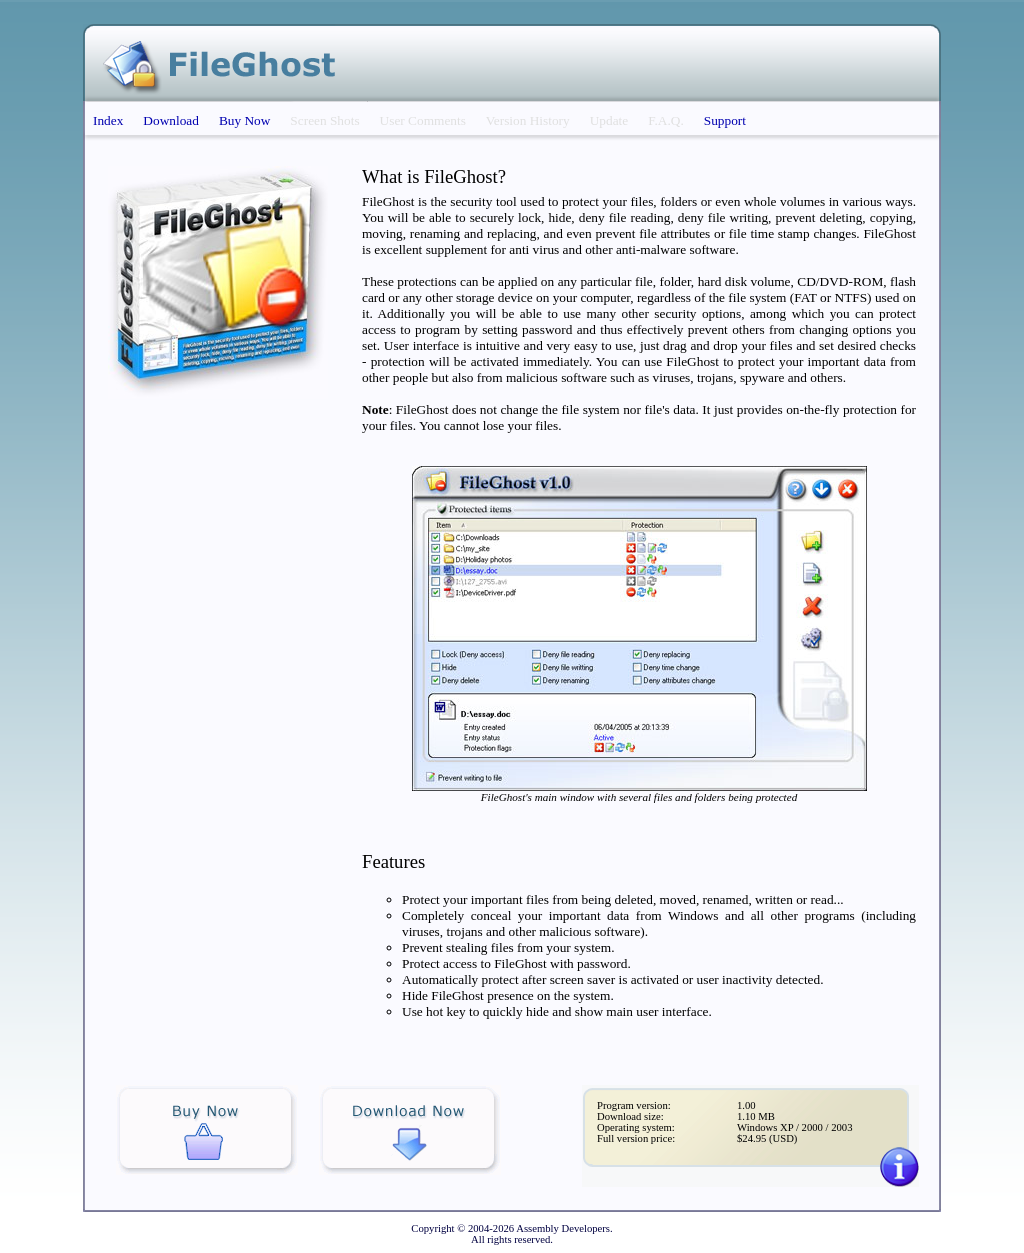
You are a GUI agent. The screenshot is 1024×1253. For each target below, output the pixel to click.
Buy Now (244, 120)
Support (725, 120)
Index (108, 120)
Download (171, 120)
